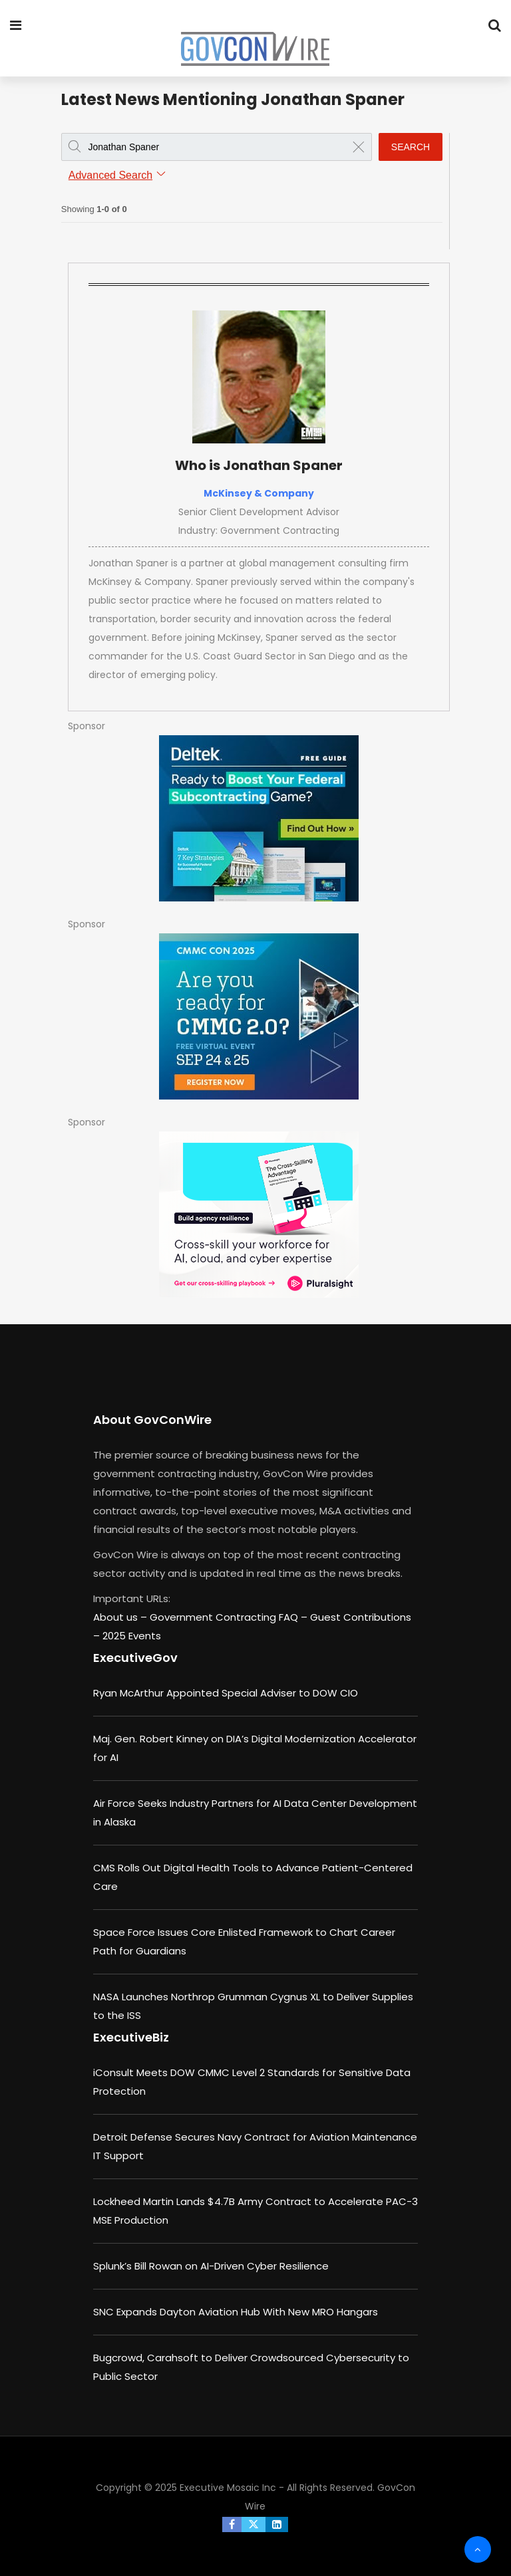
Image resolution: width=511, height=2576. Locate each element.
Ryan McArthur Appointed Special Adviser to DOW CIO (225, 1693)
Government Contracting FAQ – (230, 1617)
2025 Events (131, 1636)
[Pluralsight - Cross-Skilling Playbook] (259, 1214)
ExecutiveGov (135, 1657)
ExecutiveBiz (131, 2037)
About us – (121, 1617)
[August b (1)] (259, 1016)
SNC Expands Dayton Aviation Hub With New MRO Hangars (235, 2312)
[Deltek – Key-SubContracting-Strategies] (259, 818)
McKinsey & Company (259, 493)
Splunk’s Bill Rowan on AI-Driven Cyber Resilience (211, 2266)
